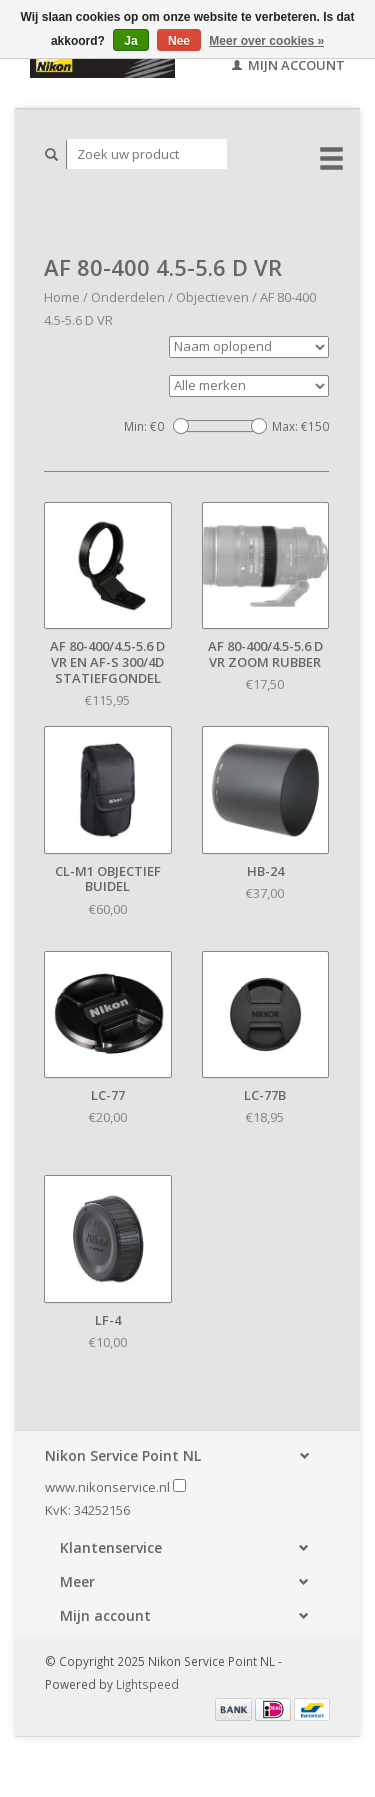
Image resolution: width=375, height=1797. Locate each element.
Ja (130, 41)
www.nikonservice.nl (107, 1487)
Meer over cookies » (266, 41)
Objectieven (212, 297)
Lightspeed (147, 1684)
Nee (179, 41)
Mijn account (288, 65)
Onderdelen (128, 297)
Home (62, 297)
